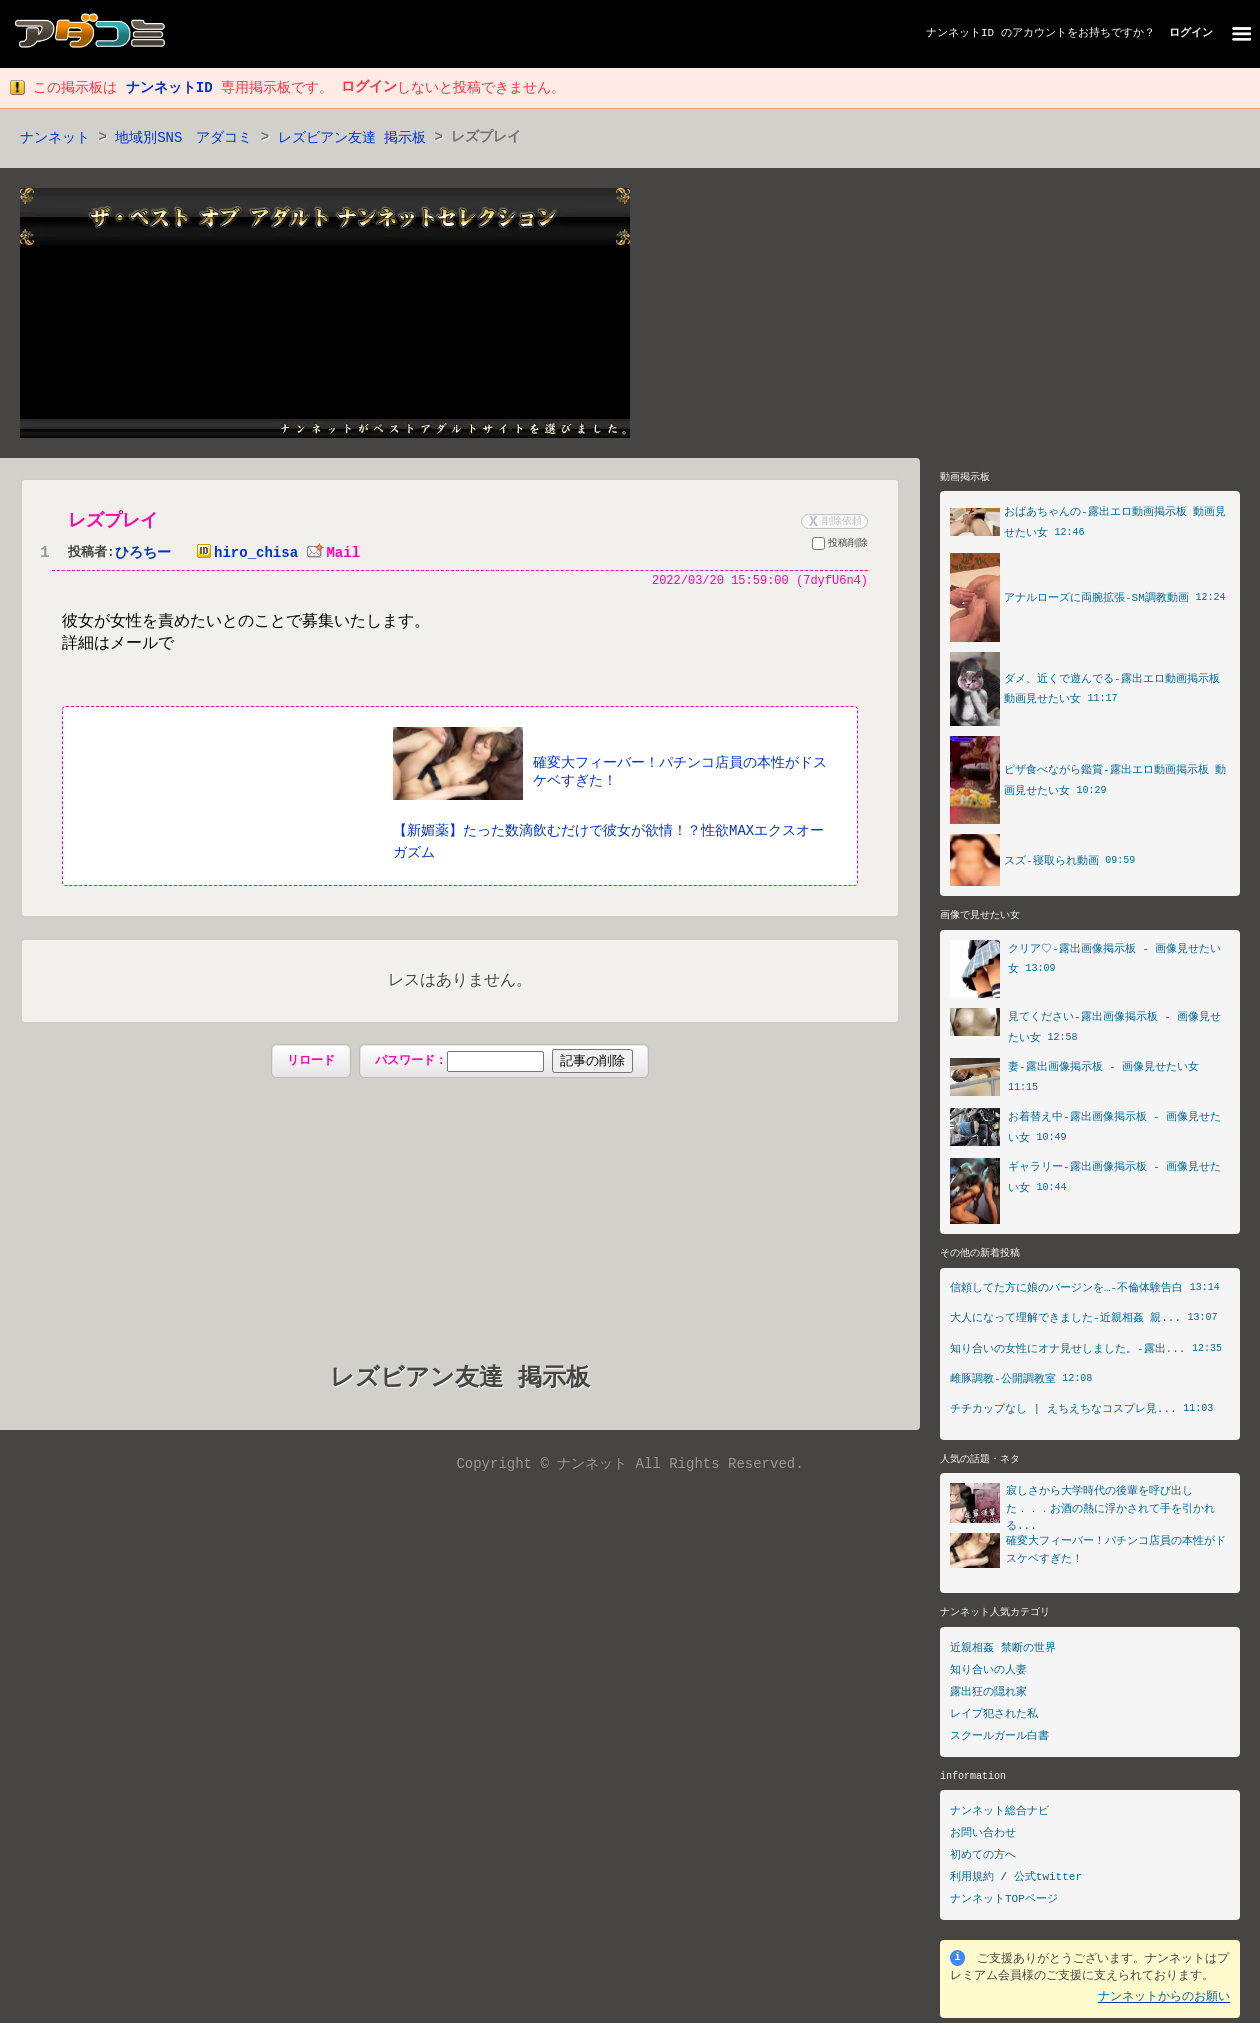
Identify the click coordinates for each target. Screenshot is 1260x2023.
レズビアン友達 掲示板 (352, 138)
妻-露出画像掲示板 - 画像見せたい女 (1103, 1069)
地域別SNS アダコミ (183, 138)
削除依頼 (833, 522)
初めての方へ (983, 1860)
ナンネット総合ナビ (999, 1816)
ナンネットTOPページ (1004, 1904)
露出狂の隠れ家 (988, 1697)
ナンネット (55, 138)
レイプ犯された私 (994, 1719)
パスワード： (503, 1063)
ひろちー (143, 554)
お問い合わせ (983, 1838)
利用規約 (972, 1882)
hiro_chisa (243, 554)
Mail (333, 554)
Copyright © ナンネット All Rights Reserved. (629, 1466)
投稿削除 (840, 547)
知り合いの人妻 (988, 1675)
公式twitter (1048, 1882)
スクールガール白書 (999, 1741)
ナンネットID (960, 33)
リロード (311, 1062)
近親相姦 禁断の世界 (1003, 1653)
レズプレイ (113, 522)
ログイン (1191, 33)
